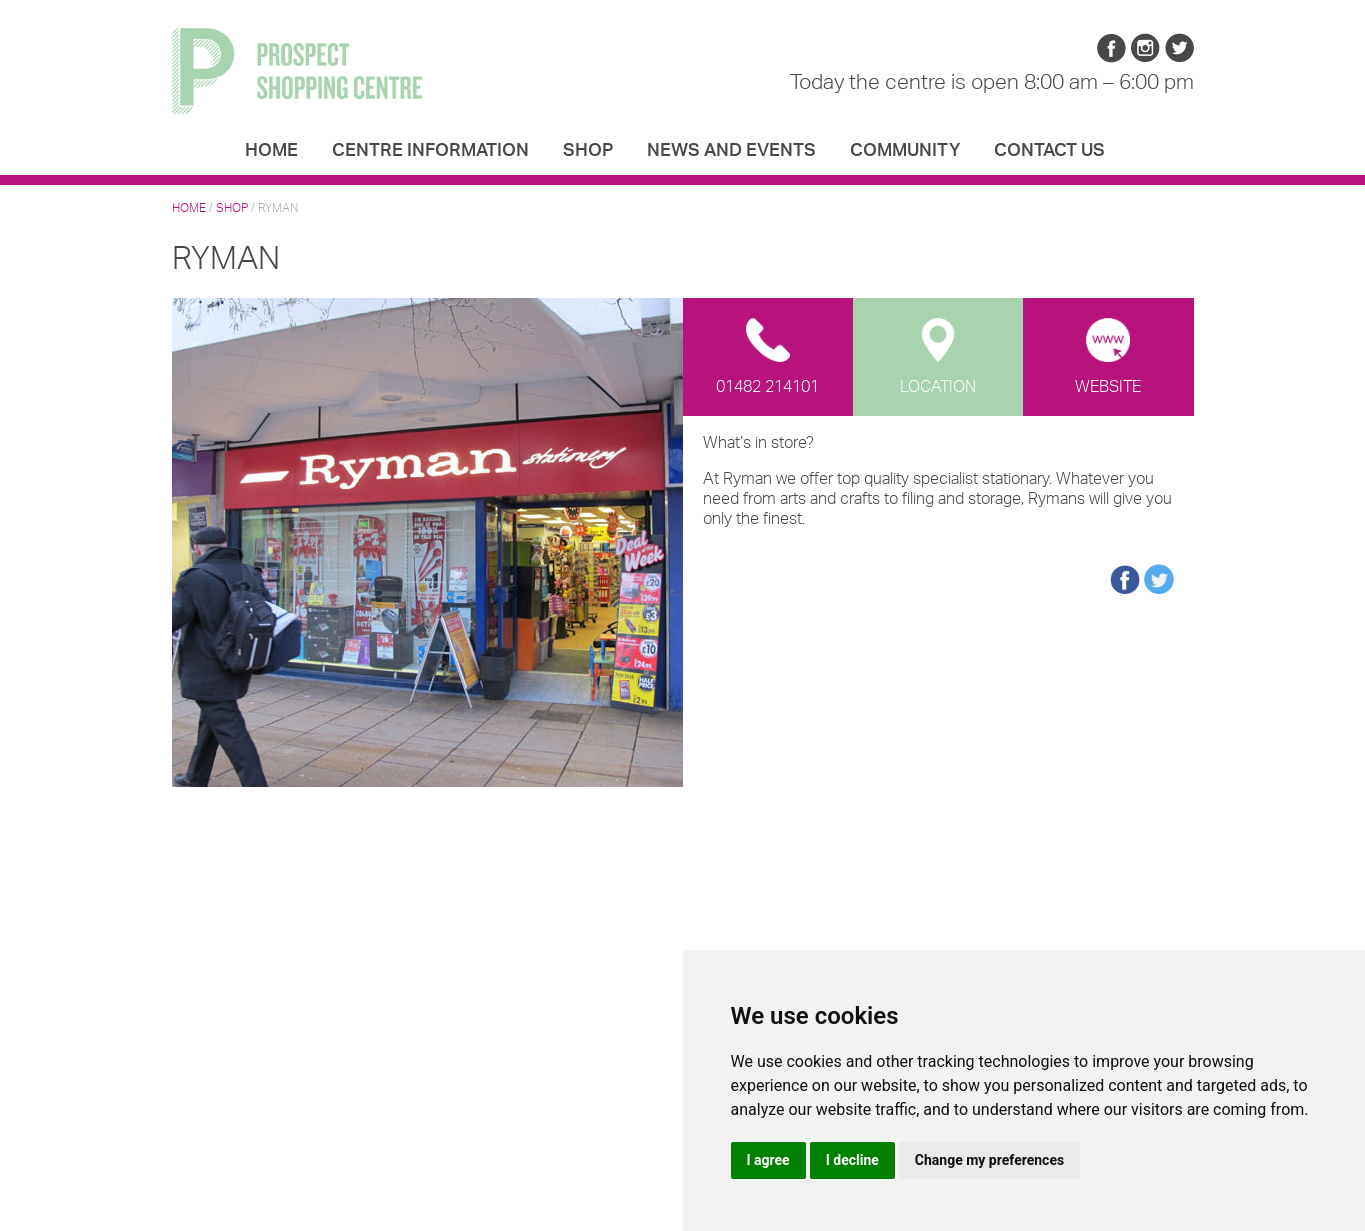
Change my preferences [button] (989, 1160)
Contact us (1049, 150)
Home (271, 150)
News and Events (731, 150)
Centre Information (430, 150)
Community (905, 150)
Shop (588, 150)
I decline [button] (852, 1160)
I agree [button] (768, 1160)
